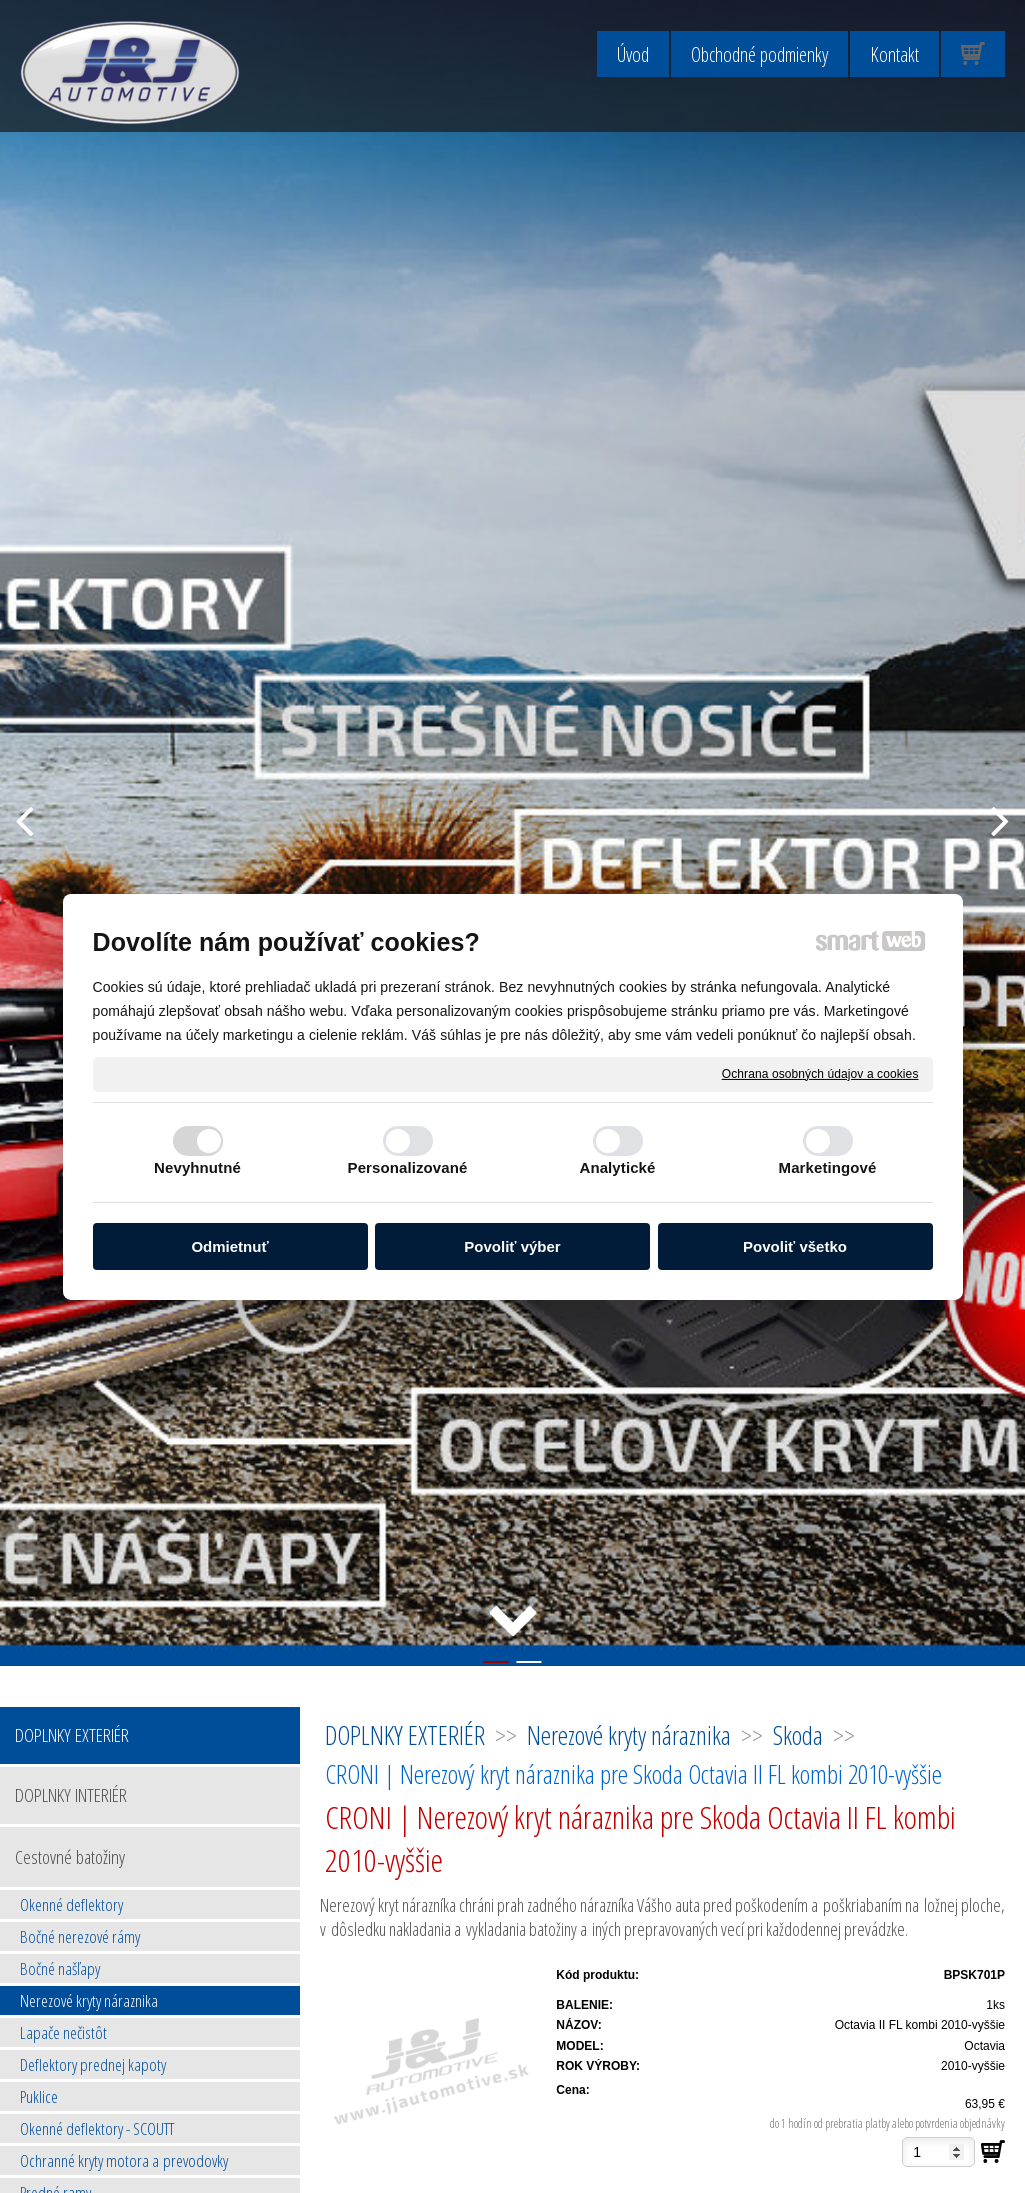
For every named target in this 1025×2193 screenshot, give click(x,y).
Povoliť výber (512, 1246)
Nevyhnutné (197, 1167)
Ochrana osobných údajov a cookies (820, 1073)
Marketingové (828, 1167)
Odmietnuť (229, 1246)
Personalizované (408, 1167)
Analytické (617, 1167)
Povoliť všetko (795, 1246)
